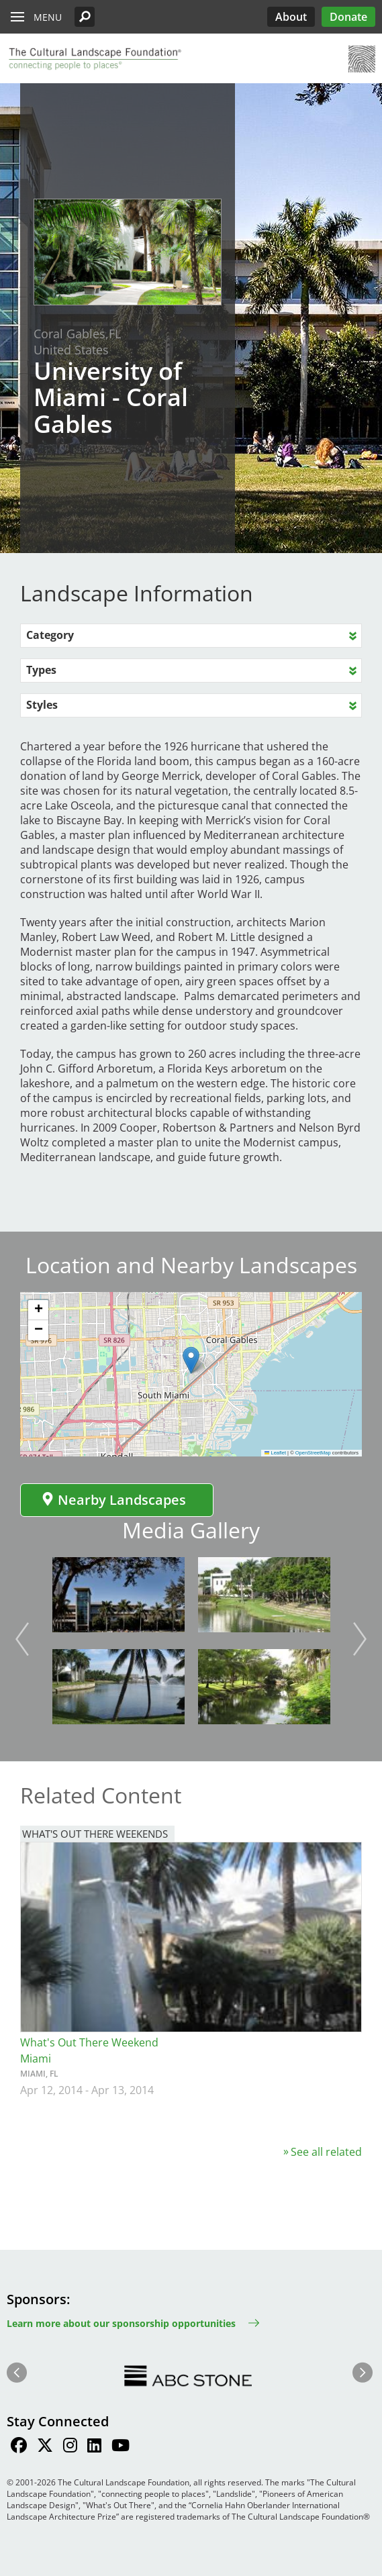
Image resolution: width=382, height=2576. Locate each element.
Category (50, 635)
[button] (85, 17)
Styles (42, 704)
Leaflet (275, 1453)
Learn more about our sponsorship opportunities (121, 2323)
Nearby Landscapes (113, 1500)
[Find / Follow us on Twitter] (45, 2447)
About (291, 16)
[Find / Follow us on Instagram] (70, 2447)
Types (41, 669)
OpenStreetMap (313, 1453)
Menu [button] (48, 17)
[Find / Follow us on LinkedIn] (94, 2447)
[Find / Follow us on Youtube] (120, 2447)
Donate (348, 16)
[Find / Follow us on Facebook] (19, 2447)
